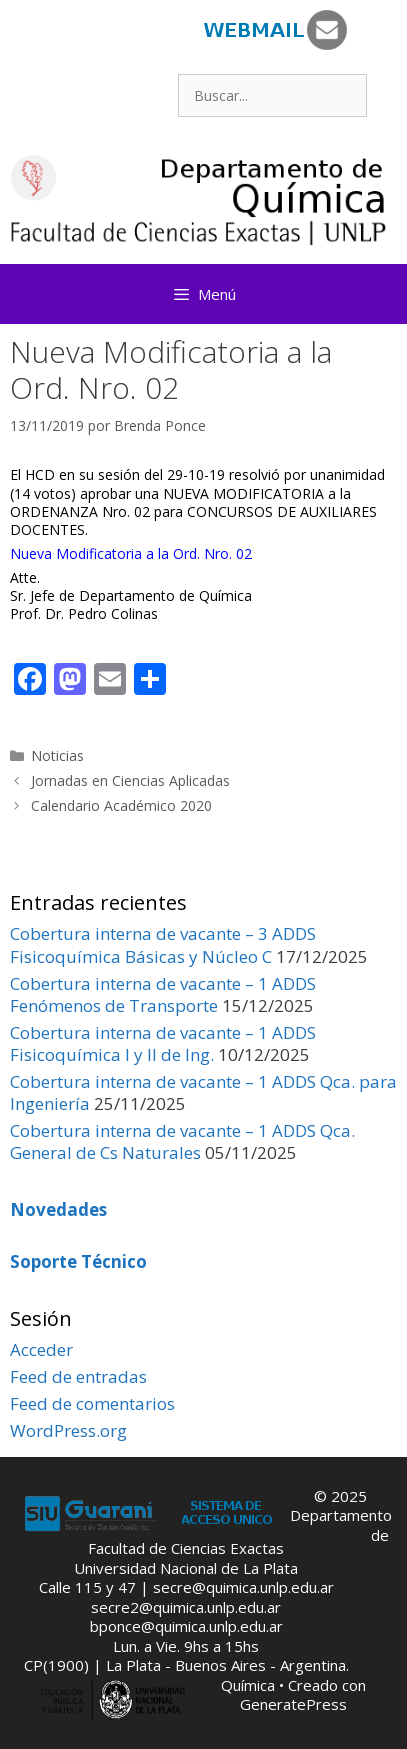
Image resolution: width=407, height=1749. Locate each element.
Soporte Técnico (78, 1261)
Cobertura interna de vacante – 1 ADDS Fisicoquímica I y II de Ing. (163, 1043)
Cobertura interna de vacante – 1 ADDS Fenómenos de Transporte (163, 994)
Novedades (58, 1209)
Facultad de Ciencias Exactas (186, 1548)
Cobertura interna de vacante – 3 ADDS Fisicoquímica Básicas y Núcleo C (163, 944)
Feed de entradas (78, 1376)
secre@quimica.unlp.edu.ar (243, 1587)
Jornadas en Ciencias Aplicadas (130, 780)
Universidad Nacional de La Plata (186, 1568)
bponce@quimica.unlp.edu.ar (186, 1626)
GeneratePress (293, 1704)
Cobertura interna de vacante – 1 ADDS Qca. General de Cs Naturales (182, 1141)
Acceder (41, 1349)
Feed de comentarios (92, 1403)
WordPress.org (68, 1430)
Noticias (57, 755)
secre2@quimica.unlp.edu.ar (186, 1607)
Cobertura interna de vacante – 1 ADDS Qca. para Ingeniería (203, 1092)
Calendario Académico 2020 (121, 805)
